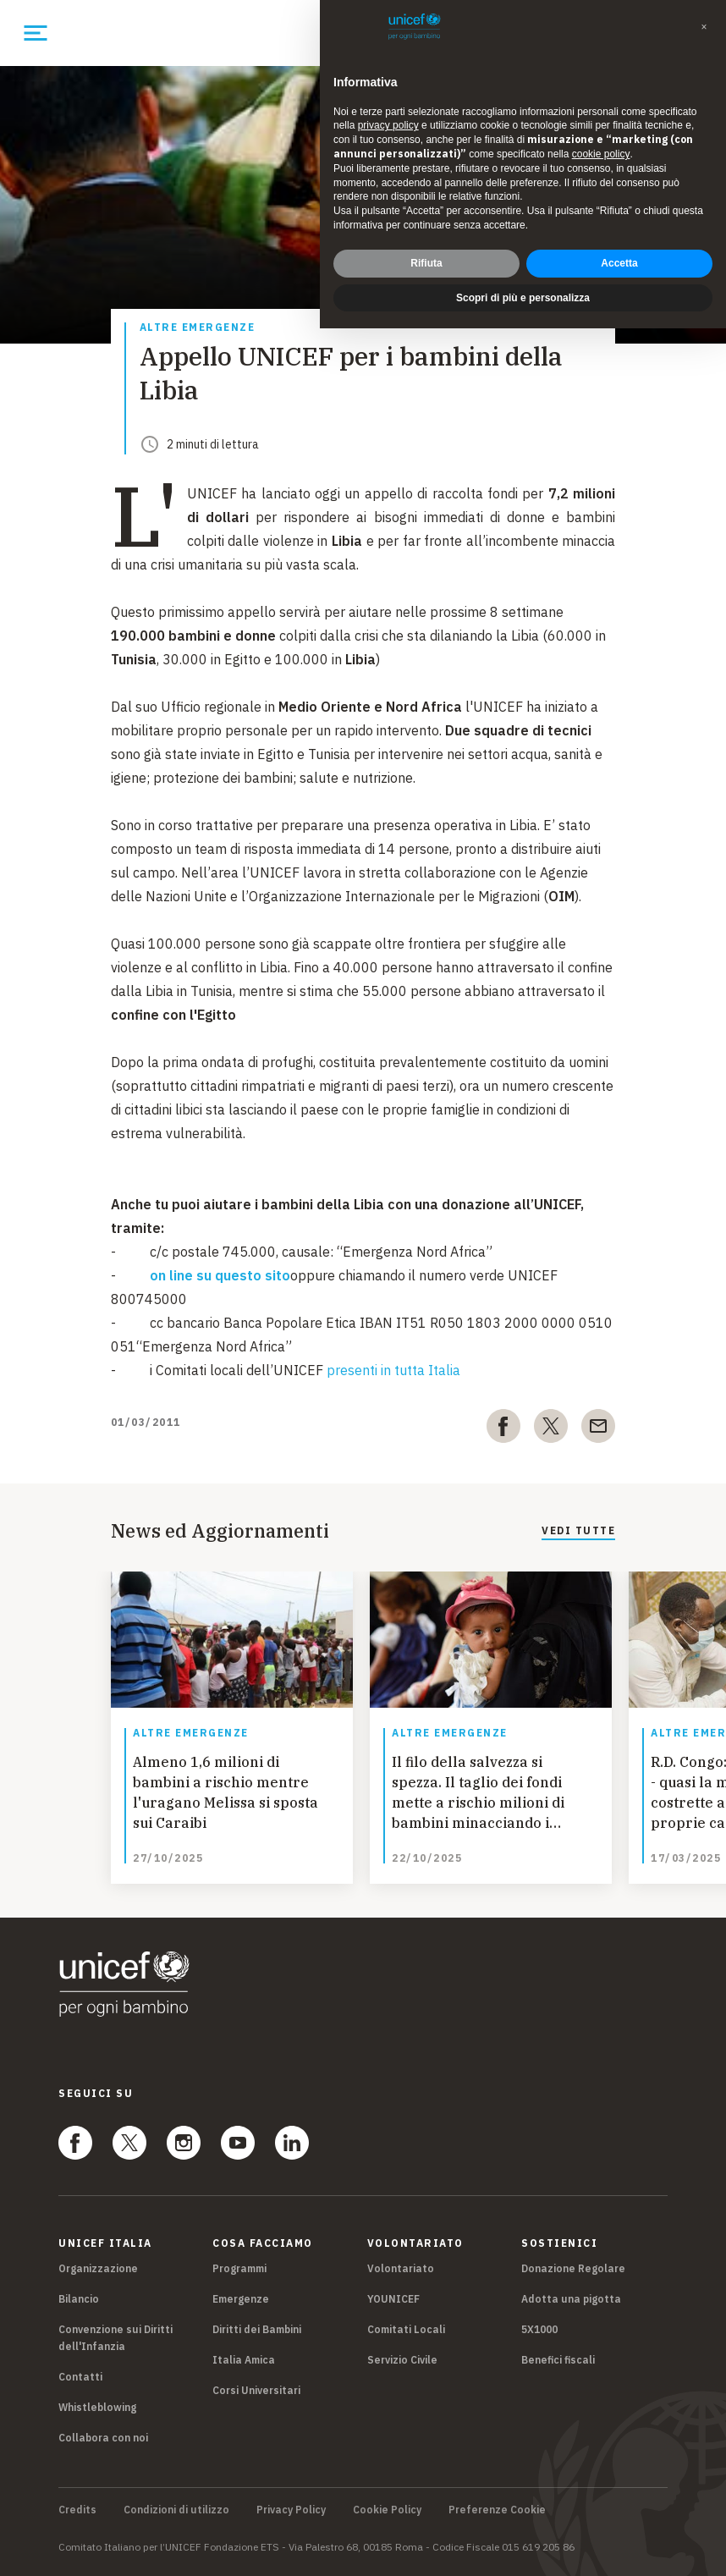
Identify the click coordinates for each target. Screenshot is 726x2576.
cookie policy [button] (601, 154)
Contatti (80, 2376)
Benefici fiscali (558, 2359)
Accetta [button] (619, 263)
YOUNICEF (393, 2299)
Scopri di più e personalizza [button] (523, 298)
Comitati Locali (406, 2329)
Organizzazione (98, 2268)
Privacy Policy (291, 2510)
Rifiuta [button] (426, 263)
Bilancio (78, 2299)
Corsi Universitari (256, 2390)
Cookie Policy (387, 2510)
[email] (598, 1429)
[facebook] (503, 1429)
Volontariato (400, 2268)
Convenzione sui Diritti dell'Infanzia (115, 2338)
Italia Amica (243, 2359)
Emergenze (240, 2299)
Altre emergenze (198, 327)
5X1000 (539, 2329)
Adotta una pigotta (571, 2299)
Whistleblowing (97, 2407)
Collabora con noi (103, 2437)
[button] (704, 27)
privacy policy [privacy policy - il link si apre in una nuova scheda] (388, 125)
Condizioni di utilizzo (176, 2510)
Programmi (239, 2268)
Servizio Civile (402, 2359)
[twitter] (551, 1429)
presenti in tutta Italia (393, 1370)
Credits (77, 2510)
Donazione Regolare (573, 2268)
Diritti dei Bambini (256, 2329)
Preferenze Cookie (497, 2510)
